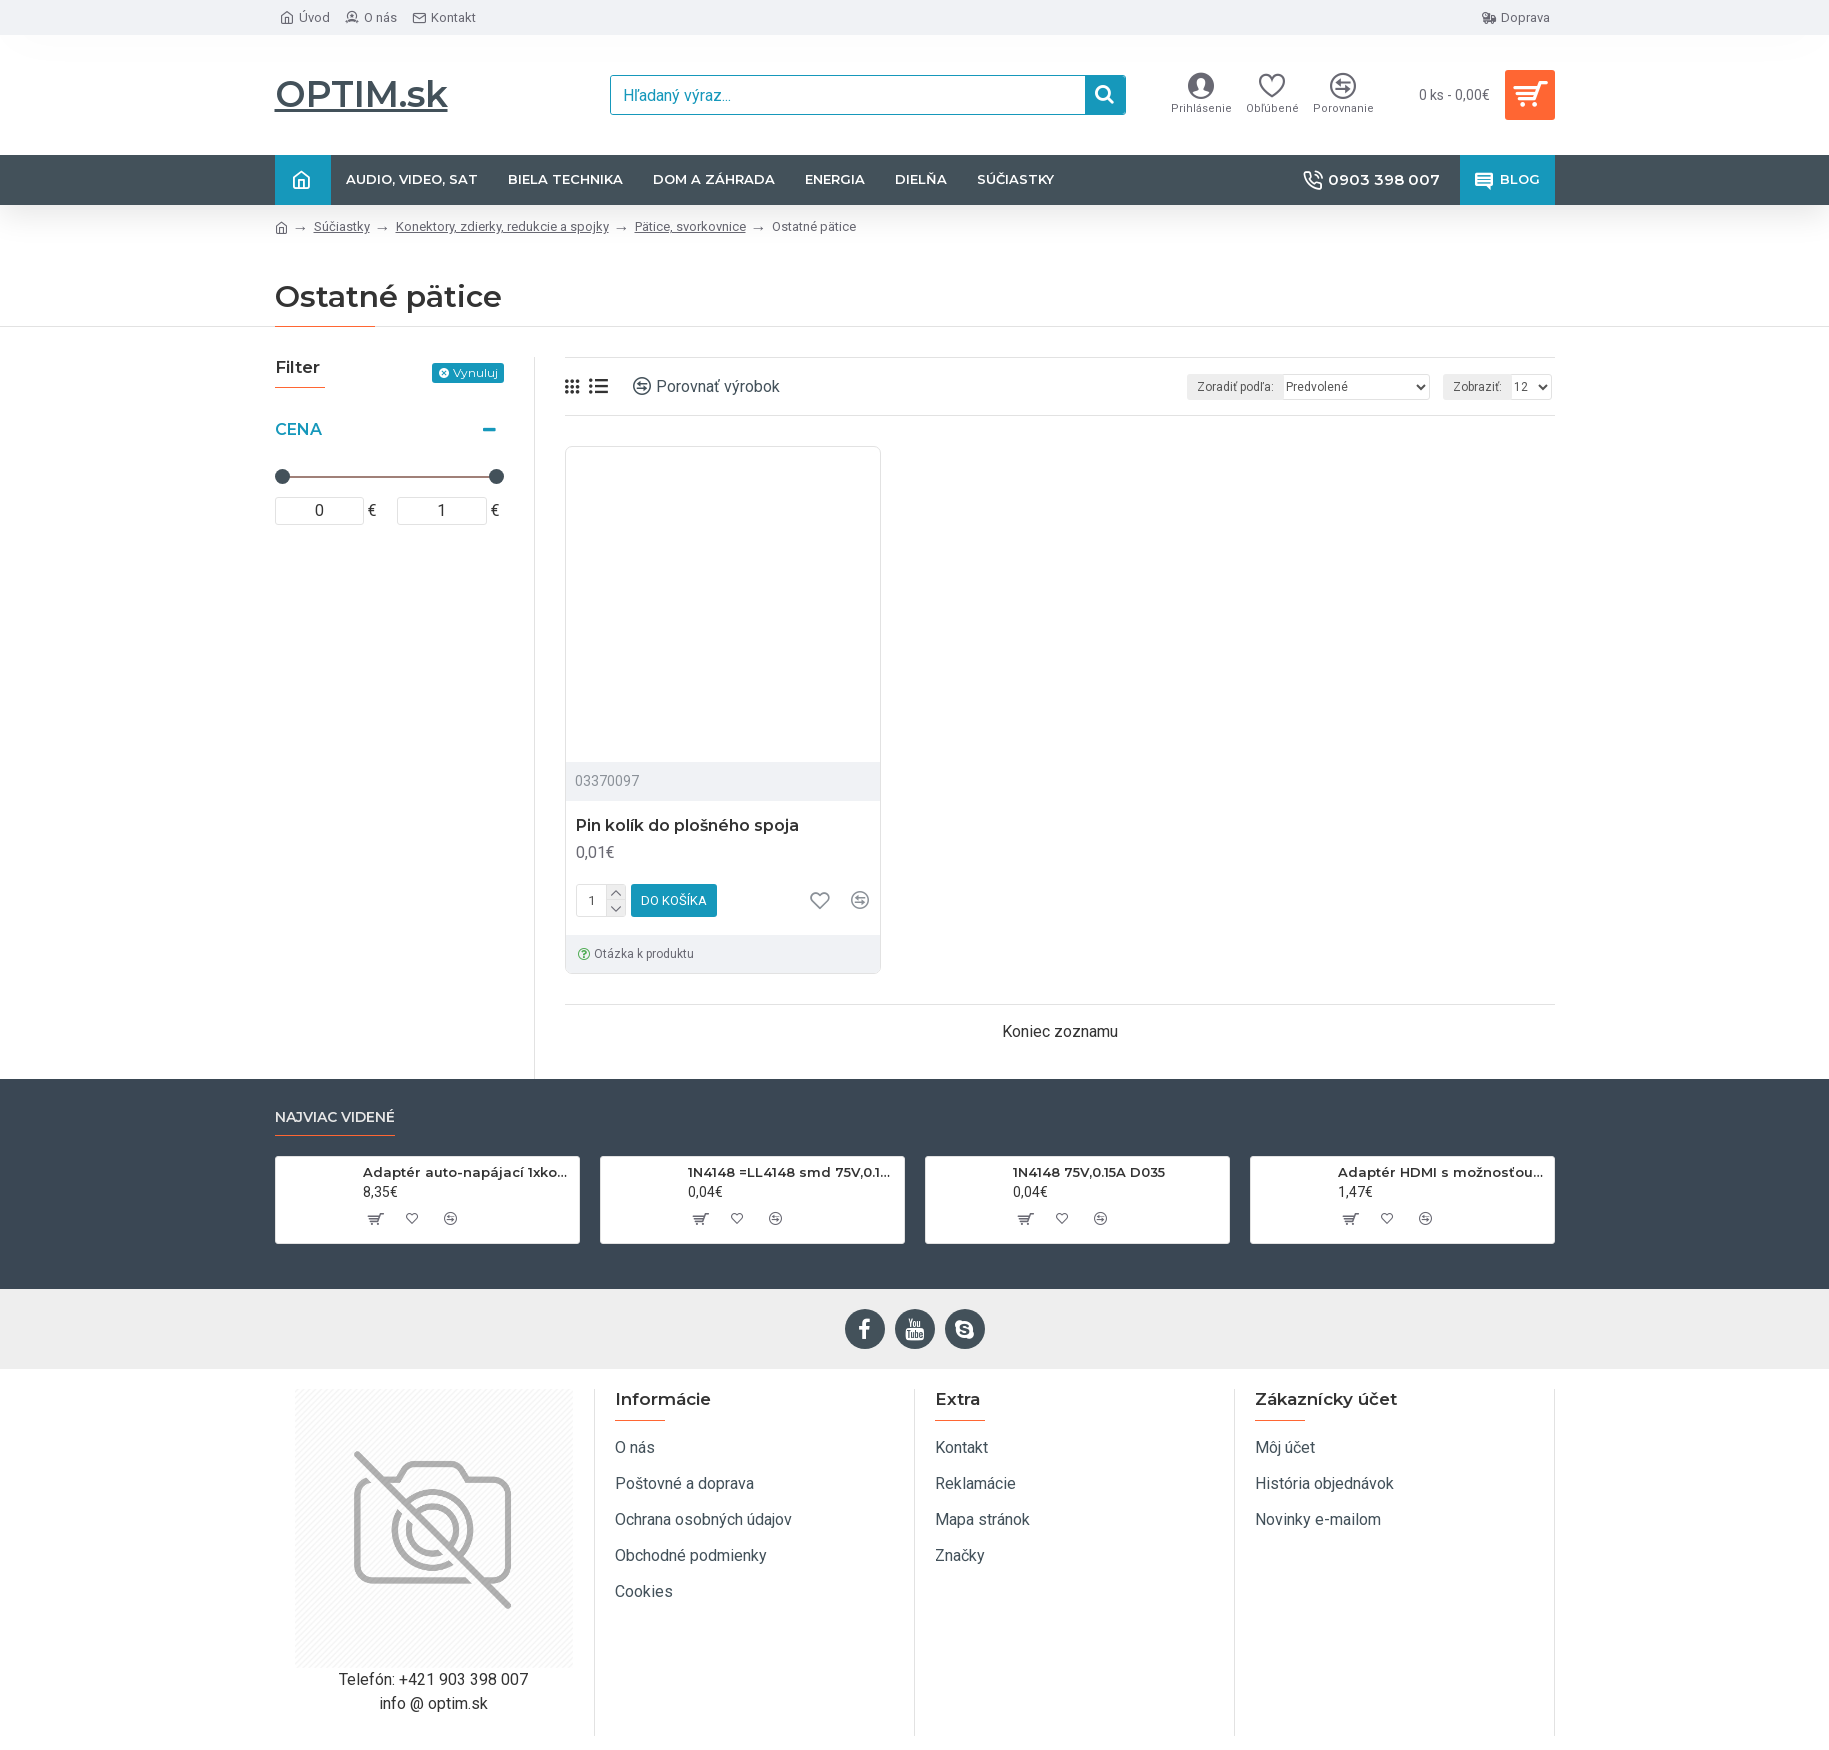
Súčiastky (342, 226)
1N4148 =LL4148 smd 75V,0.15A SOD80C (792, 1172)
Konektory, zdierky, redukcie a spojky (502, 226)
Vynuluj (475, 372)
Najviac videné (335, 1117)
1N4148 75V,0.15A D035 (1089, 1172)
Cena (298, 429)
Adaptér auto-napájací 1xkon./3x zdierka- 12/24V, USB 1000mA (467, 1172)
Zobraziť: (1477, 387)
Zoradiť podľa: (1235, 387)
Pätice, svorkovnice (690, 226)
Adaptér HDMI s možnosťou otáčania (1442, 1172)
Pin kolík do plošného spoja (687, 825)
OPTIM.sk (361, 94)
